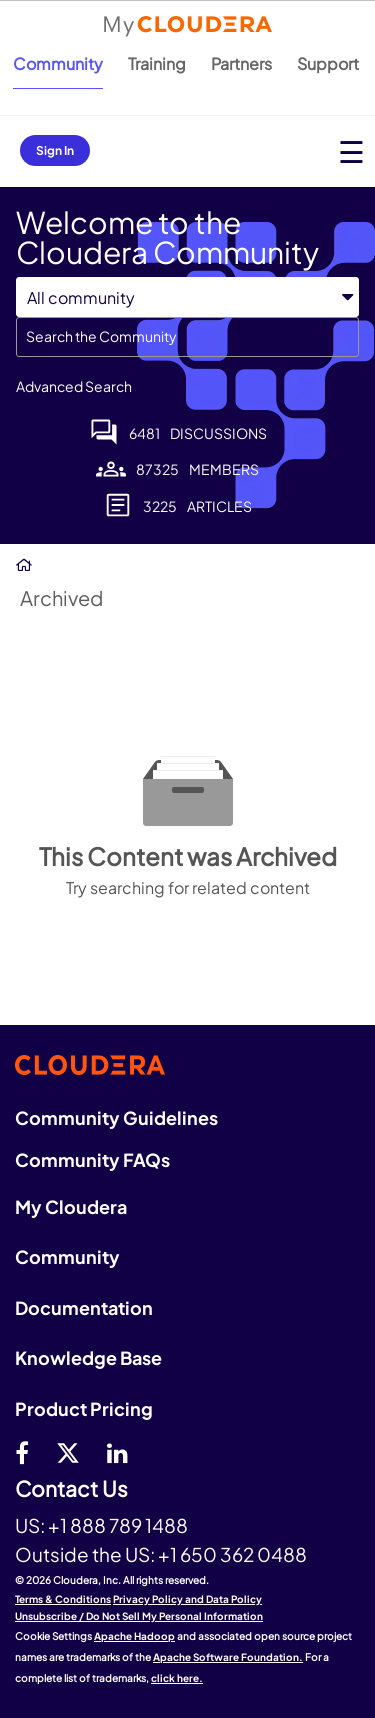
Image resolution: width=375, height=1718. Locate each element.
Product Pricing (84, 1408)
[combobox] (187, 337)
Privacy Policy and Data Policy (187, 1599)
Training (157, 63)
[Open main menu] (351, 151)
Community (58, 63)
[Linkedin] (117, 1452)
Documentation (84, 1307)
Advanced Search (74, 386)
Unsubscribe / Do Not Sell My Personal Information (139, 1616)
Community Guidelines (116, 1117)
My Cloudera (71, 1206)
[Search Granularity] (187, 297)
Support (328, 63)
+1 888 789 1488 (118, 1525)
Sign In (55, 150)
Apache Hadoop (134, 1636)
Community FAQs (92, 1159)
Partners (241, 63)
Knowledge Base (88, 1357)
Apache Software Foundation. (228, 1657)
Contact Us (71, 1489)
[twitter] (68, 1452)
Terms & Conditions (63, 1599)
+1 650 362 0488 (232, 1554)
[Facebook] (22, 1452)
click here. (177, 1678)
